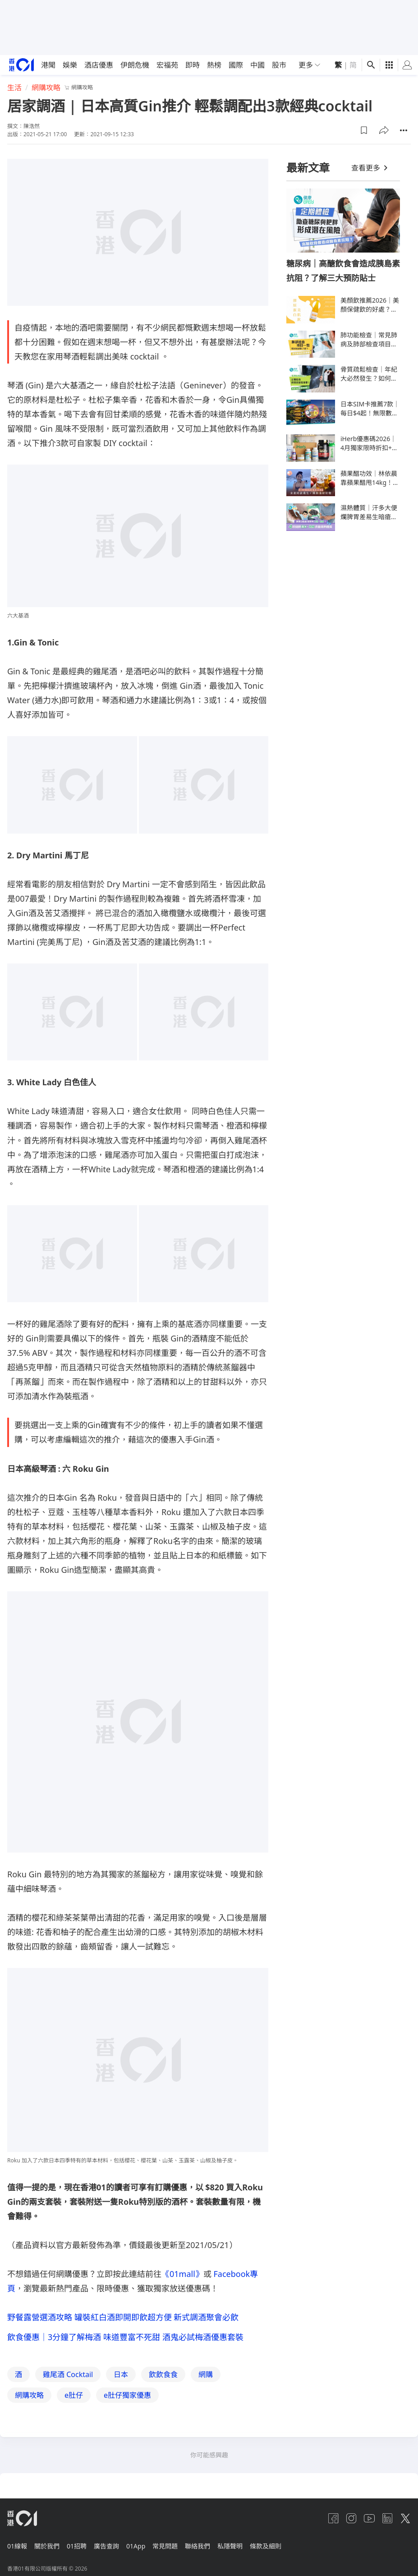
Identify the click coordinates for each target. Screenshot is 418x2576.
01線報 (17, 2546)
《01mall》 (182, 2273)
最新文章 (308, 167)
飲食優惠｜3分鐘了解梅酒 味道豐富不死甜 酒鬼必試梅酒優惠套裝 (125, 2338)
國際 (236, 65)
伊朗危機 (134, 65)
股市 (279, 65)
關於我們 (50, 2546)
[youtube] (369, 2521)
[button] (364, 130)
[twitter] (405, 2521)
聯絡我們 (219, 2546)
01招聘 (84, 2546)
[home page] (21, 64)
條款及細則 (294, 2546)
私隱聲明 (255, 2546)
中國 (257, 65)
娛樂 (70, 65)
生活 (14, 87)
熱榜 (214, 65)
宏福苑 (167, 65)
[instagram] (351, 2521)
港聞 (48, 65)
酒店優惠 (98, 65)
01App (150, 2546)
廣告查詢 (117, 2546)
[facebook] (333, 2521)
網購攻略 (46, 87)
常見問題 (183, 2546)
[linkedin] (387, 2521)
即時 (192, 65)
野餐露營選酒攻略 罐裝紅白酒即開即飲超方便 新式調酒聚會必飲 (123, 2317)
